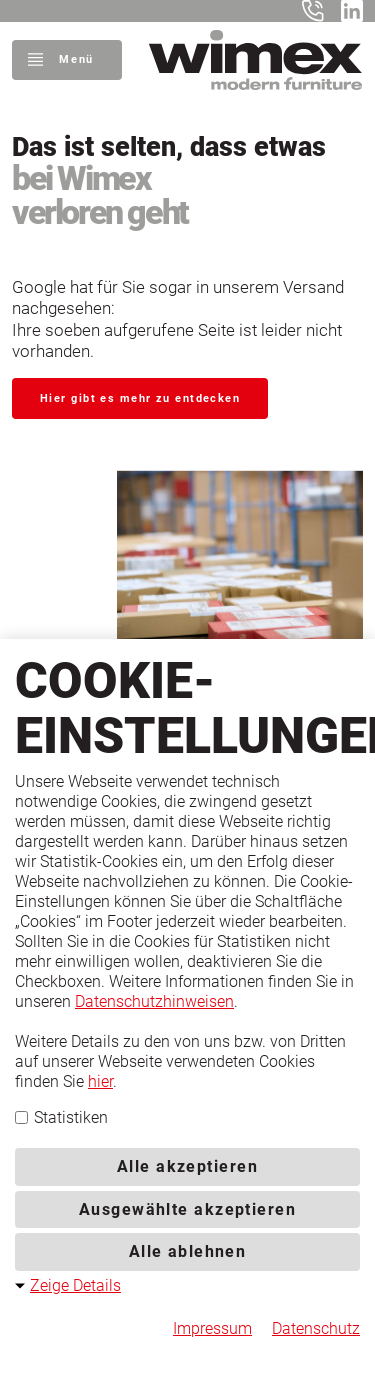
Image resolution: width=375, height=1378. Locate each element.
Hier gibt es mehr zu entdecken (140, 398)
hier (100, 1081)
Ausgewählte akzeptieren (187, 1209)
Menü (76, 59)
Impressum (212, 1328)
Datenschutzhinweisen (154, 1001)
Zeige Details (75, 1285)
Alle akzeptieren (187, 1166)
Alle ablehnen (188, 1251)
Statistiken (61, 1117)
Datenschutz (316, 1328)
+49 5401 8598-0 (317, 11)
